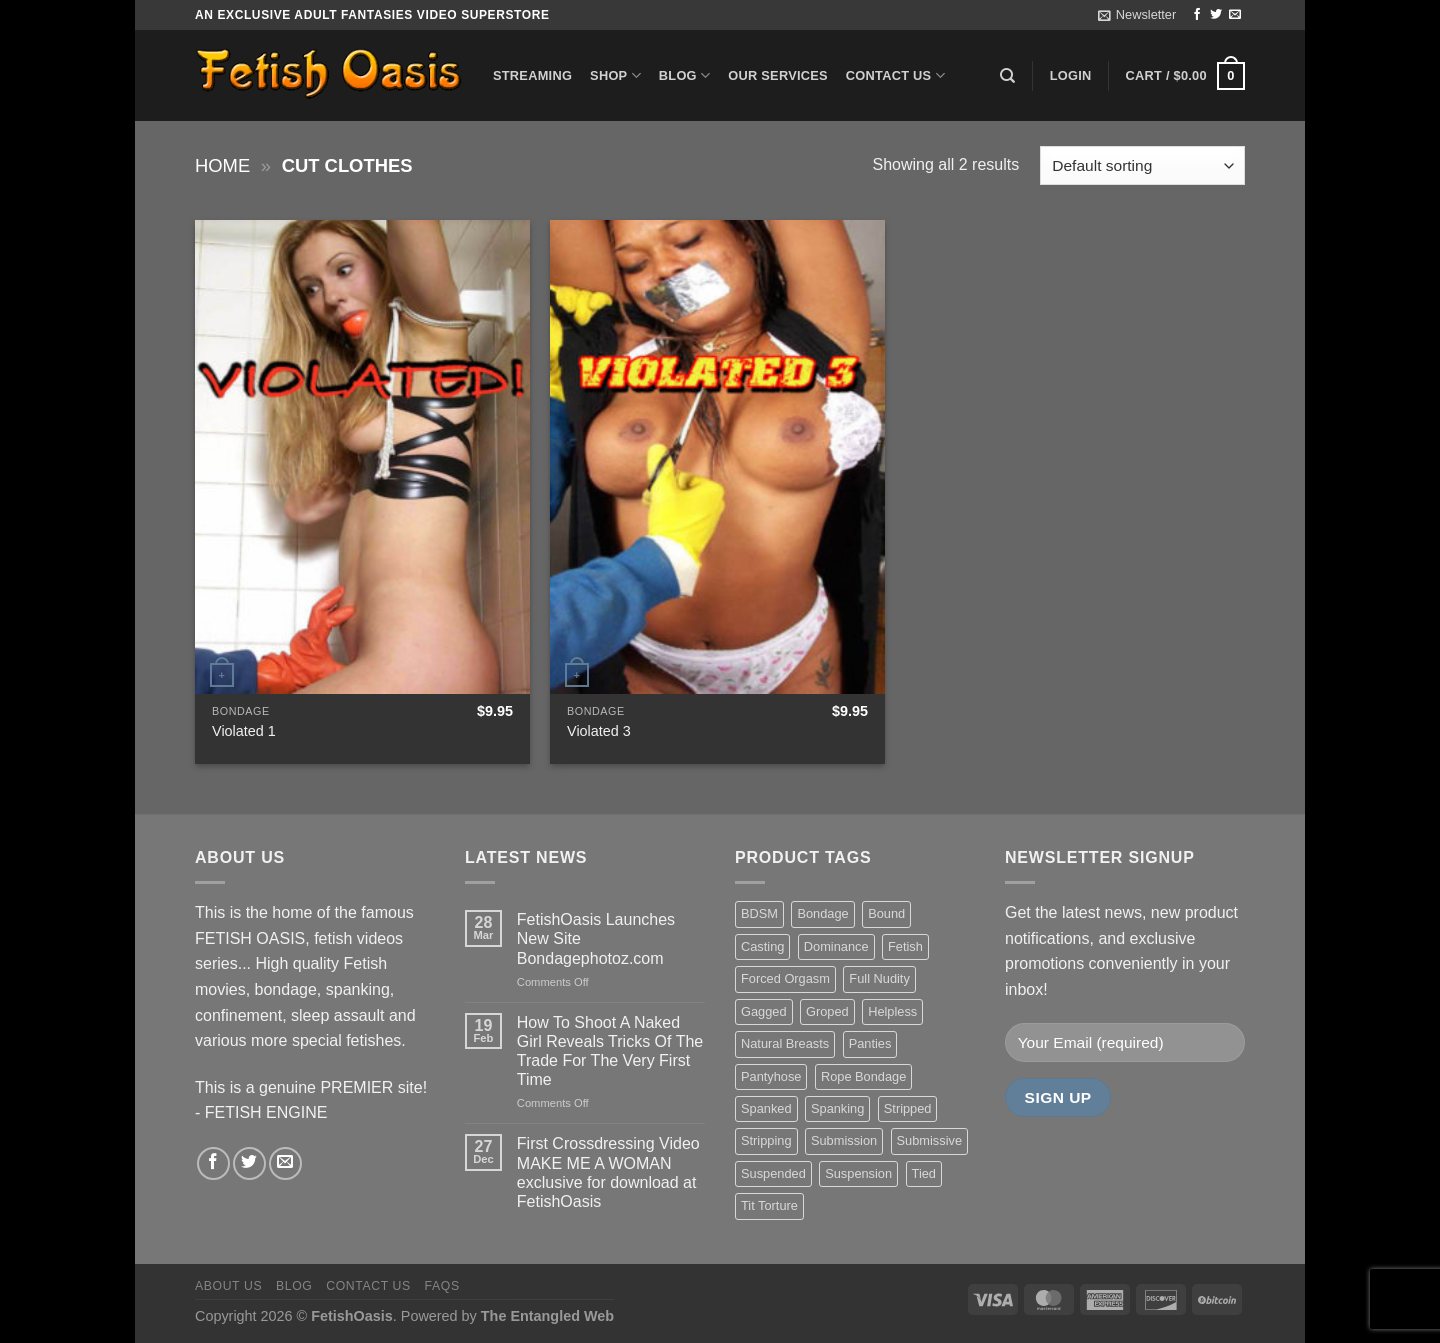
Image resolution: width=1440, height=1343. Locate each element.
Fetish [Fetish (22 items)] (905, 946)
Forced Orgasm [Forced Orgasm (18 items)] (785, 978)
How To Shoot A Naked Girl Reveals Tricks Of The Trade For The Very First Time (610, 1051)
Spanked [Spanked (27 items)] (766, 1108)
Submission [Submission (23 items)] (844, 1140)
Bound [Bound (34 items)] (886, 913)
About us (228, 1286)
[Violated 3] (717, 457)
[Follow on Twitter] (1216, 15)
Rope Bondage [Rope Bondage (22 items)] (863, 1076)
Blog (684, 75)
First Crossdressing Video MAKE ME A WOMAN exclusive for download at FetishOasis (608, 1172)
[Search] (1007, 76)
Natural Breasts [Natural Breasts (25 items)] (785, 1043)
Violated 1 (244, 731)
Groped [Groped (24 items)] (827, 1011)
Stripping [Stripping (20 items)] (766, 1140)
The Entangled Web (547, 1316)
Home (222, 165)
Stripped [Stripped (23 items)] (908, 1108)
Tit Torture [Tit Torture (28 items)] (769, 1205)
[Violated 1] (362, 457)
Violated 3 (599, 731)
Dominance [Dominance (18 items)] (836, 946)
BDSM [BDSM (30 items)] (759, 913)
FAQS (442, 1286)
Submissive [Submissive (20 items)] (929, 1140)
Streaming (532, 75)
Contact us (895, 75)
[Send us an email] (1235, 15)
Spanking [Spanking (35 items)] (837, 1108)
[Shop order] (1142, 165)
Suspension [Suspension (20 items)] (858, 1173)
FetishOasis (352, 1316)
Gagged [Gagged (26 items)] (764, 1011)
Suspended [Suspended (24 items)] (773, 1173)
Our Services (778, 75)
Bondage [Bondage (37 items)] (822, 913)
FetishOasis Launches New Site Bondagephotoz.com (596, 938)
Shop (615, 75)
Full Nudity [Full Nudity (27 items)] (879, 978)
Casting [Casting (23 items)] (762, 946)
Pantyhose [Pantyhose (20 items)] (771, 1076)
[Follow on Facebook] (1197, 15)
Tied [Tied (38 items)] (924, 1173)
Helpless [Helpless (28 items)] (892, 1011)
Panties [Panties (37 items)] (870, 1043)
